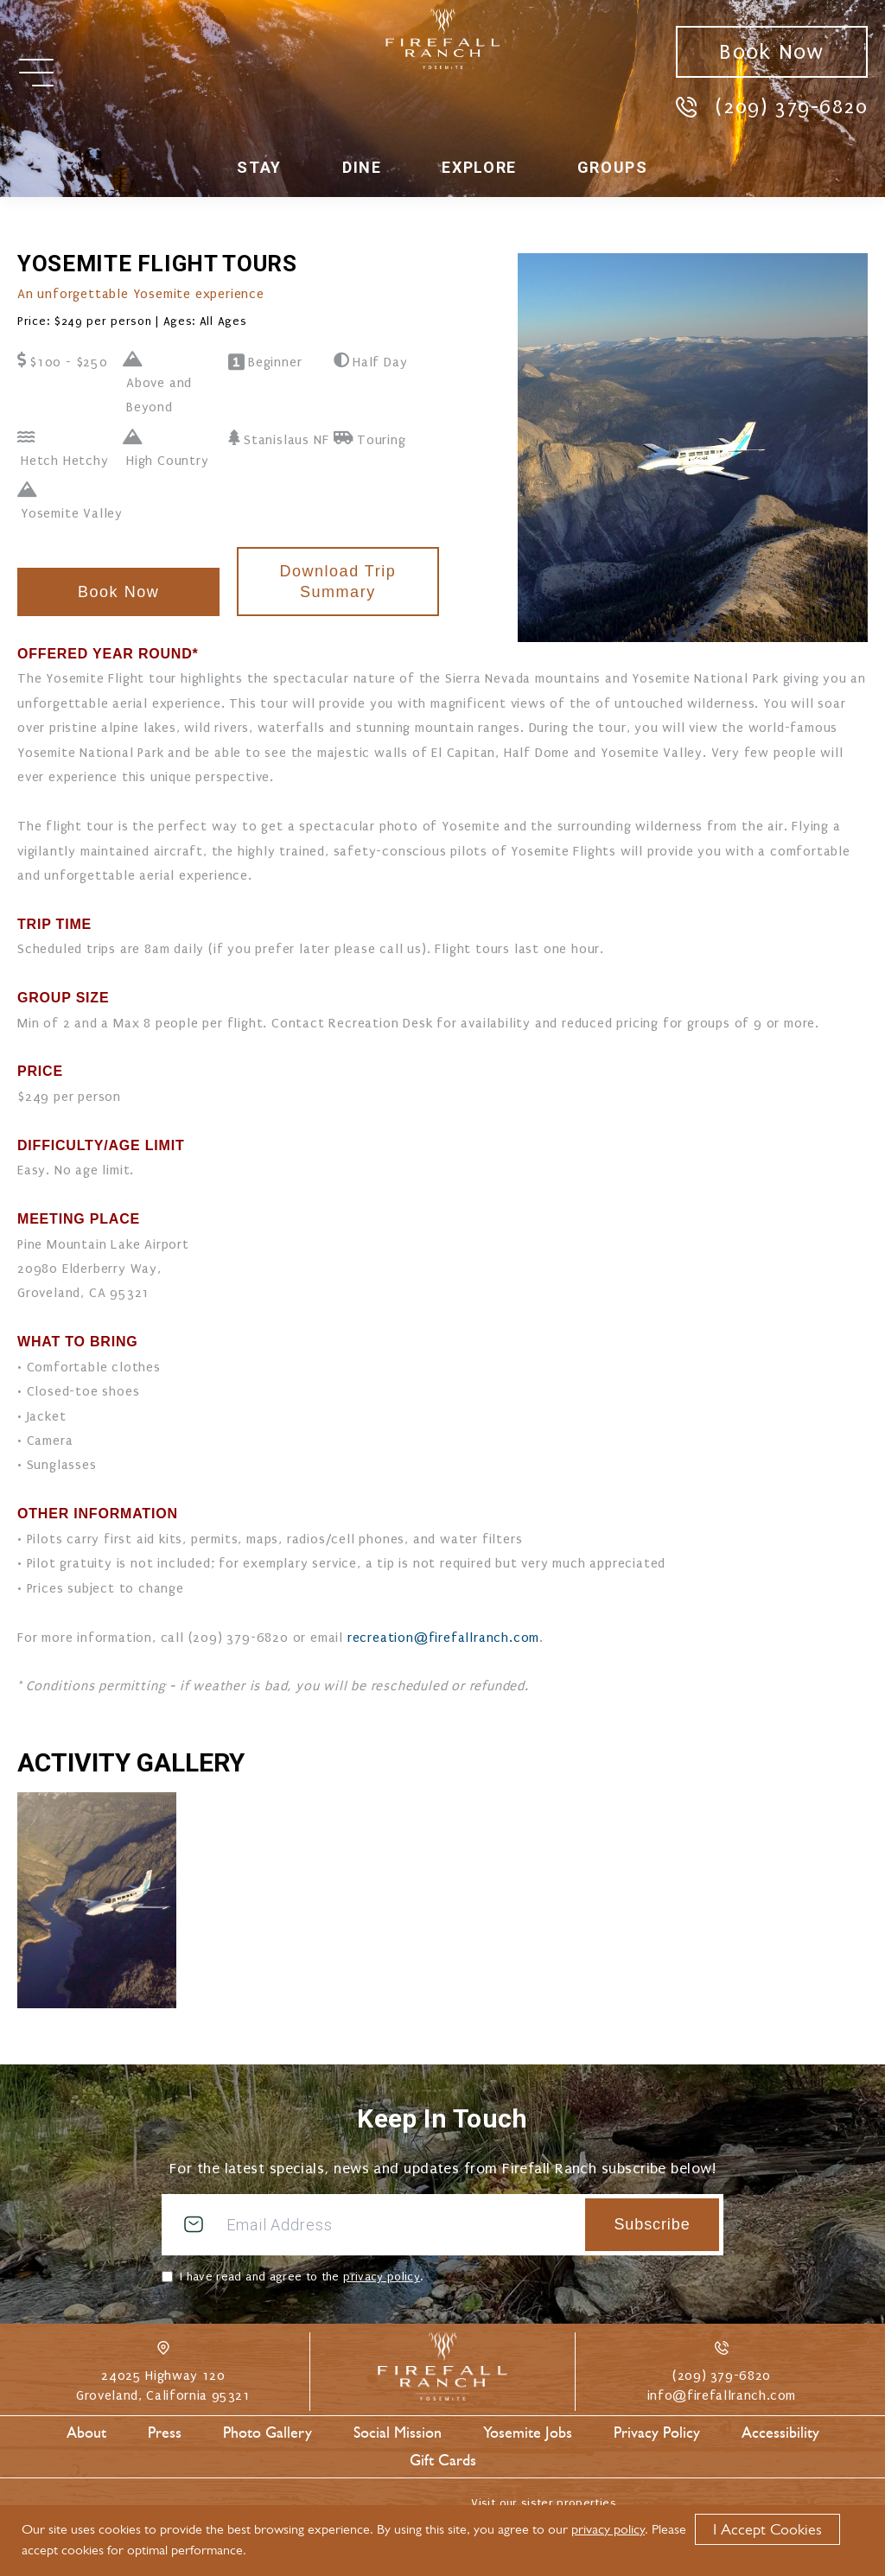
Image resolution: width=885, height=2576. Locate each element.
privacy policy (381, 2276)
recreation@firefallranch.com (443, 1637)
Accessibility (780, 2432)
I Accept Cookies (767, 2529)
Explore (479, 167)
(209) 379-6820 (772, 106)
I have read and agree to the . (301, 2276)
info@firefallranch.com (721, 2395)
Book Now (771, 52)
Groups (612, 167)
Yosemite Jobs (527, 2432)
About (86, 2432)
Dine (361, 167)
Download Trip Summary (337, 582)
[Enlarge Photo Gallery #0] (96, 1900)
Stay (259, 167)
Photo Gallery (267, 2432)
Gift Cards (443, 2460)
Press (164, 2432)
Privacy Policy (657, 2432)
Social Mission (397, 2432)
